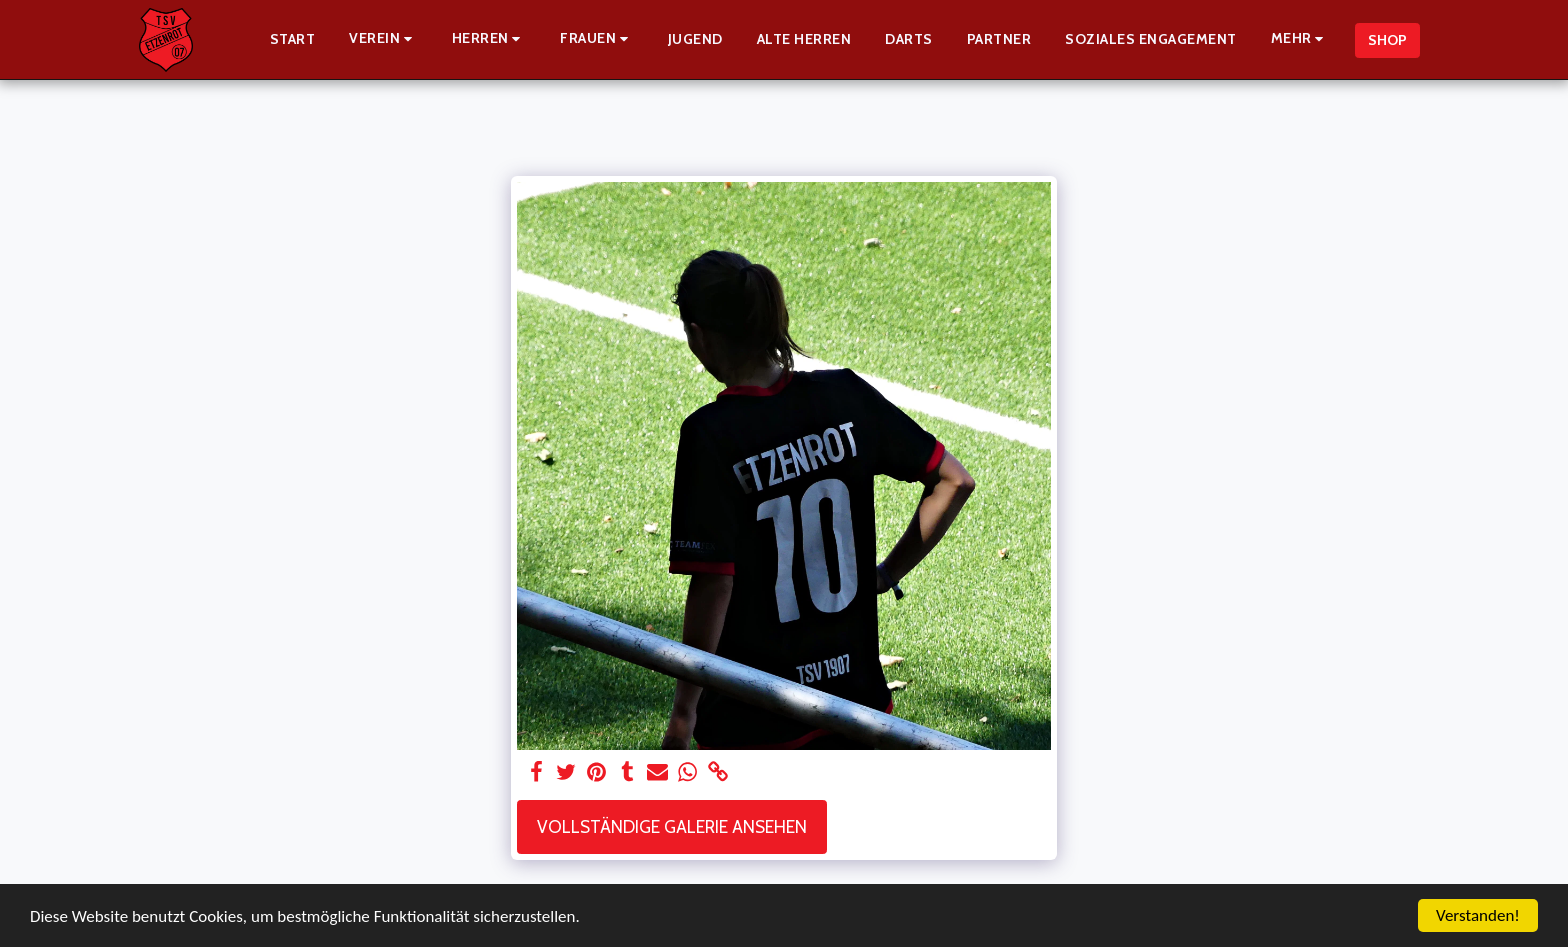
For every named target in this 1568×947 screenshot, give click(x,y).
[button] (383, 39)
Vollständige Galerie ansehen (672, 826)
